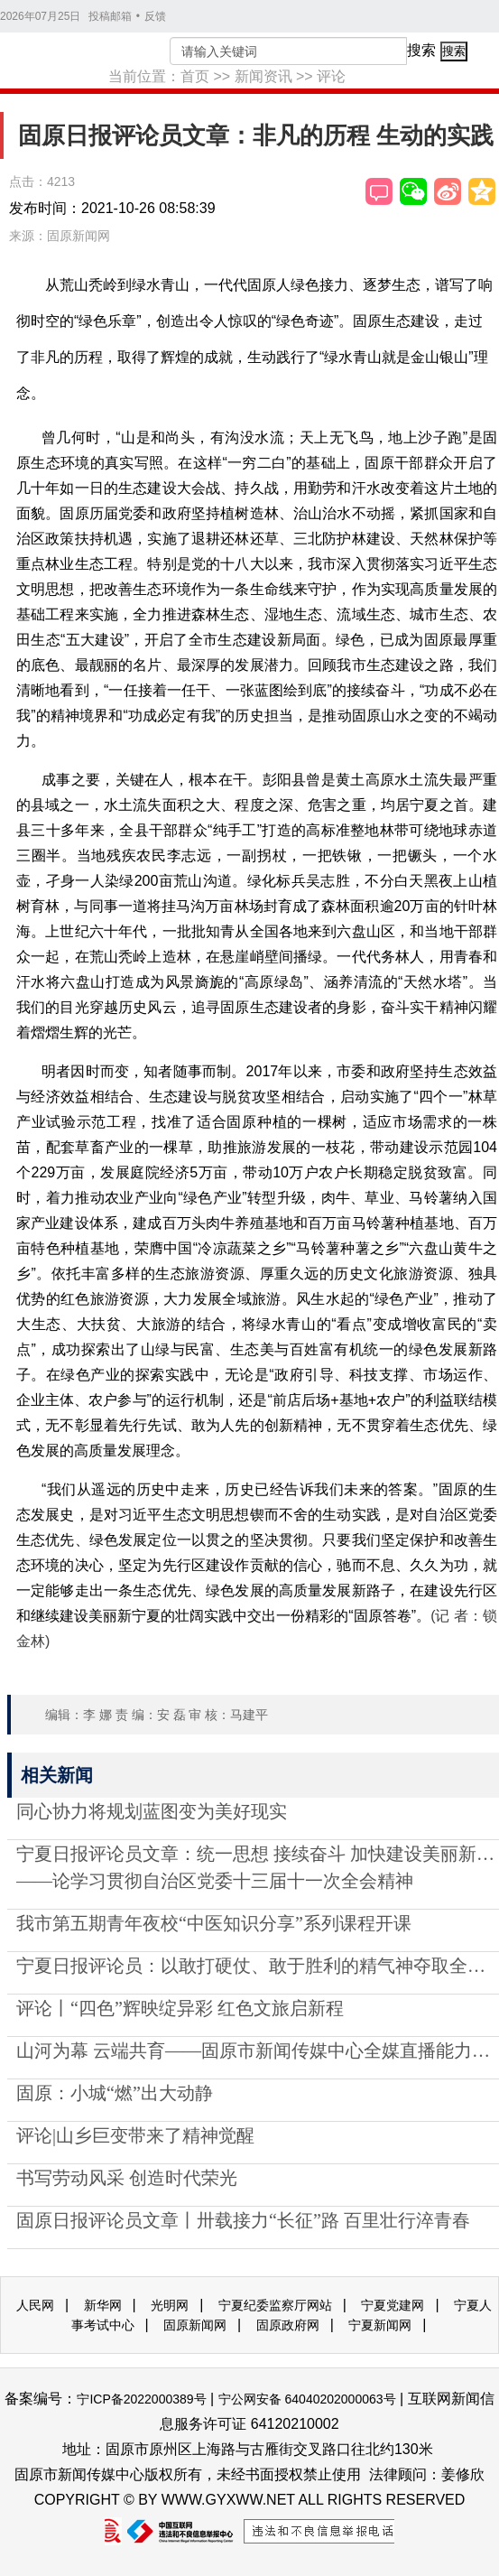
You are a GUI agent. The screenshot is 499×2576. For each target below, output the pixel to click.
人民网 (35, 2305)
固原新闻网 (194, 2325)
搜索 (421, 50)
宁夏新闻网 (379, 2325)
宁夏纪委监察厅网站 (275, 2305)
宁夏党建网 (392, 2305)
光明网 (170, 2305)
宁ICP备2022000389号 (141, 2399)
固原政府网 (287, 2325)
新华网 (103, 2305)
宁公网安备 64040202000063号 (307, 2399)
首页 (194, 76)
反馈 (155, 16)
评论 (331, 76)
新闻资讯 (263, 76)
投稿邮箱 (110, 16)
